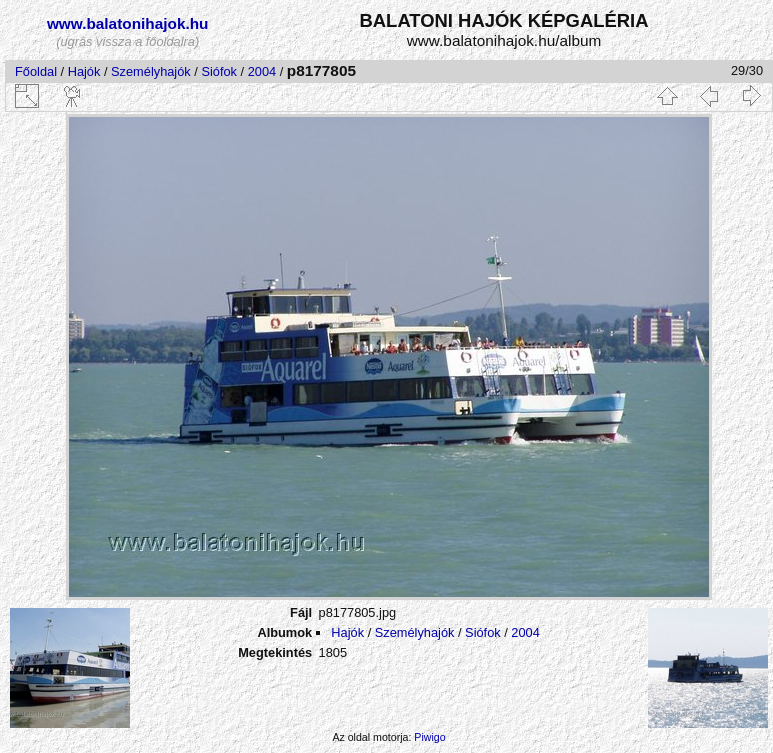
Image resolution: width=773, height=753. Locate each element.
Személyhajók (151, 71)
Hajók (86, 71)
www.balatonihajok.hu (128, 23)
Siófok (219, 71)
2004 (262, 71)
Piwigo (429, 737)
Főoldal (36, 71)
